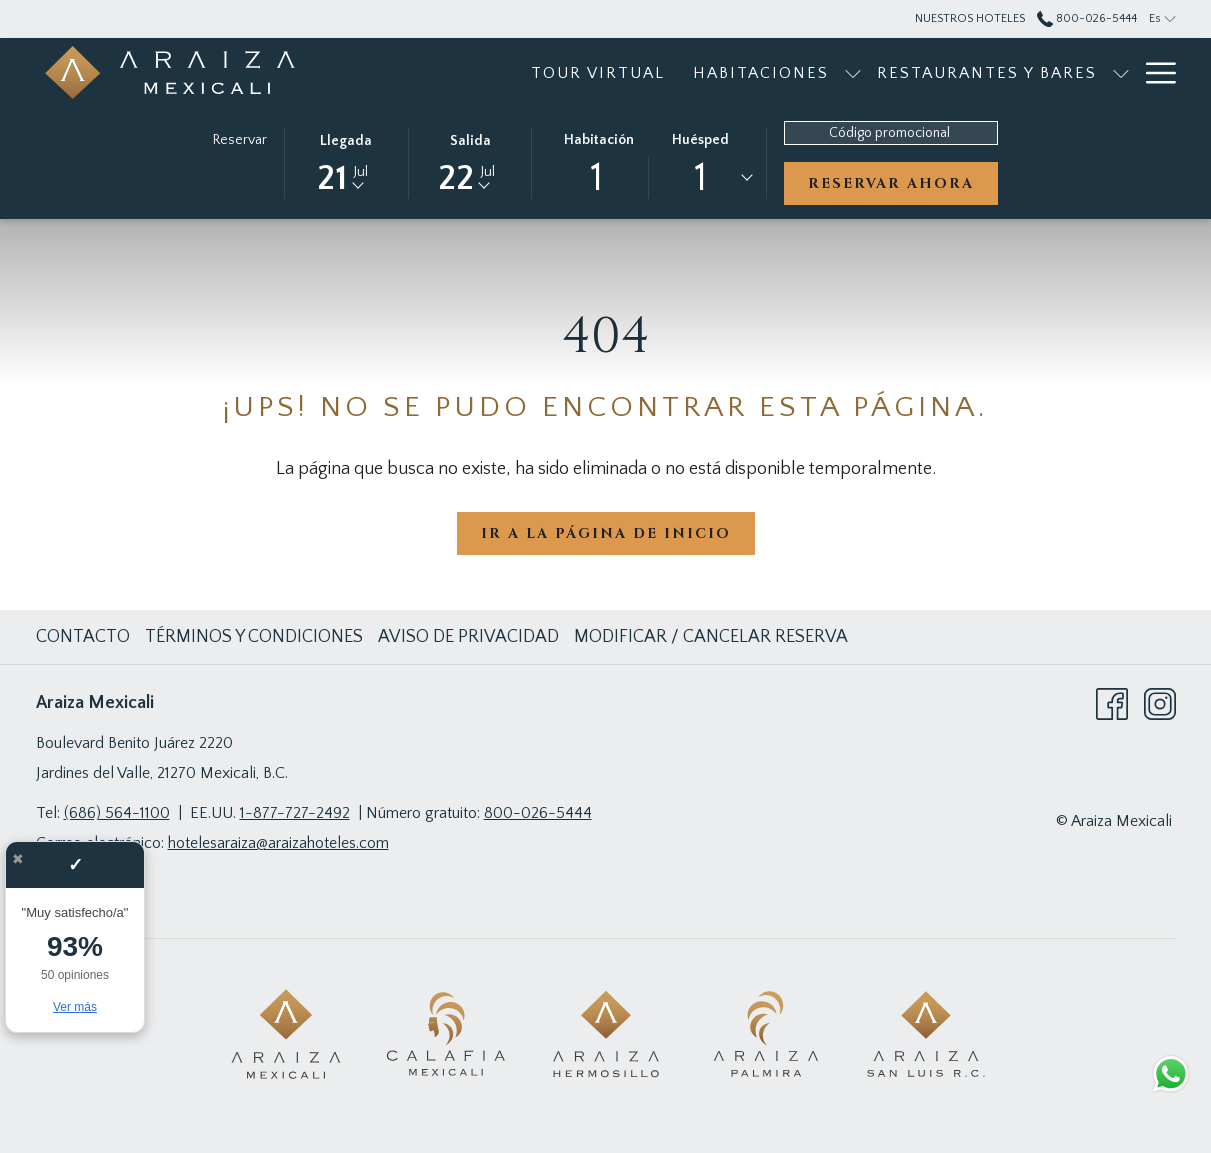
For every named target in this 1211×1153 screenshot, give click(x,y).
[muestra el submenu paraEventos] (1121, 72)
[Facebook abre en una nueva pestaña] (1112, 703)
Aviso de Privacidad (468, 637)
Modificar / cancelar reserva (711, 637)
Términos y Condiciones (254, 637)
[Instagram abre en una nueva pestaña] (1160, 703)
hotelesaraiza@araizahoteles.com (278, 843)
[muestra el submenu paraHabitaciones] (720, 72)
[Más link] (1153, 72)
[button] (346, 162)
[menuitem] (465, 72)
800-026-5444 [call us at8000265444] (1087, 18)
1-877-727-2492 (295, 813)
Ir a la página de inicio (606, 533)
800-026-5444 (538, 813)
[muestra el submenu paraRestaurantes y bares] (988, 72)
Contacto (83, 637)
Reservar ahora (891, 183)
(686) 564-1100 (117, 813)
